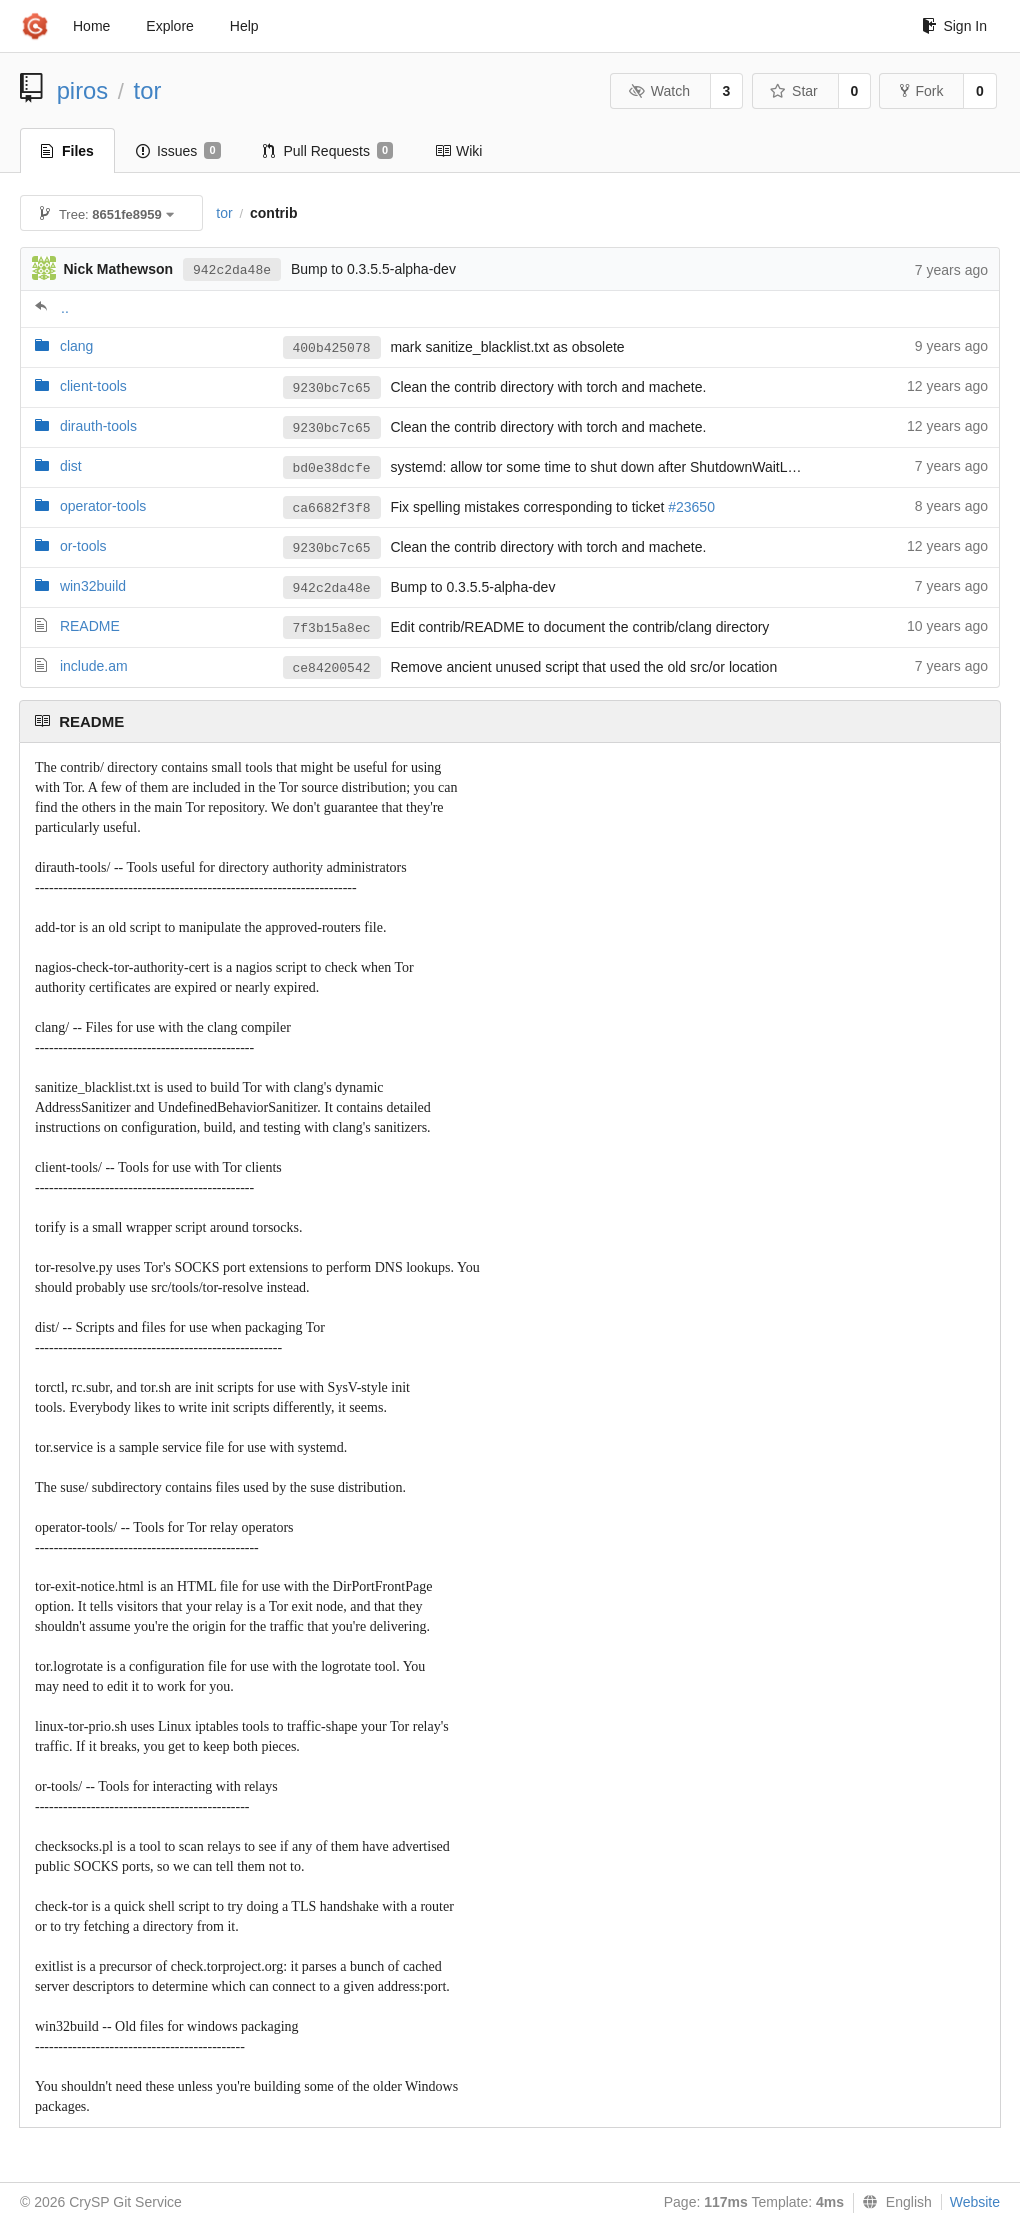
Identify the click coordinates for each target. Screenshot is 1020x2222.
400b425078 (332, 348)
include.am (94, 666)
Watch (659, 91)
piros (83, 90)
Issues (178, 151)
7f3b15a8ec (332, 628)
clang (76, 346)
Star (794, 91)
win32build (93, 586)
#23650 (691, 507)
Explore (169, 26)
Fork (921, 91)
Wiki (458, 151)
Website (975, 2202)
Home (91, 26)
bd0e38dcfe (332, 468)
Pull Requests (328, 151)
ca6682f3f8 (332, 508)
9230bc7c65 (332, 388)
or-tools (83, 546)
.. (65, 308)
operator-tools (103, 506)
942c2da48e (232, 270)
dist (71, 466)
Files (67, 151)
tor (148, 90)
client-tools (93, 386)
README (90, 626)
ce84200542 (332, 668)
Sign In (954, 26)
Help (244, 26)
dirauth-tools (98, 426)
